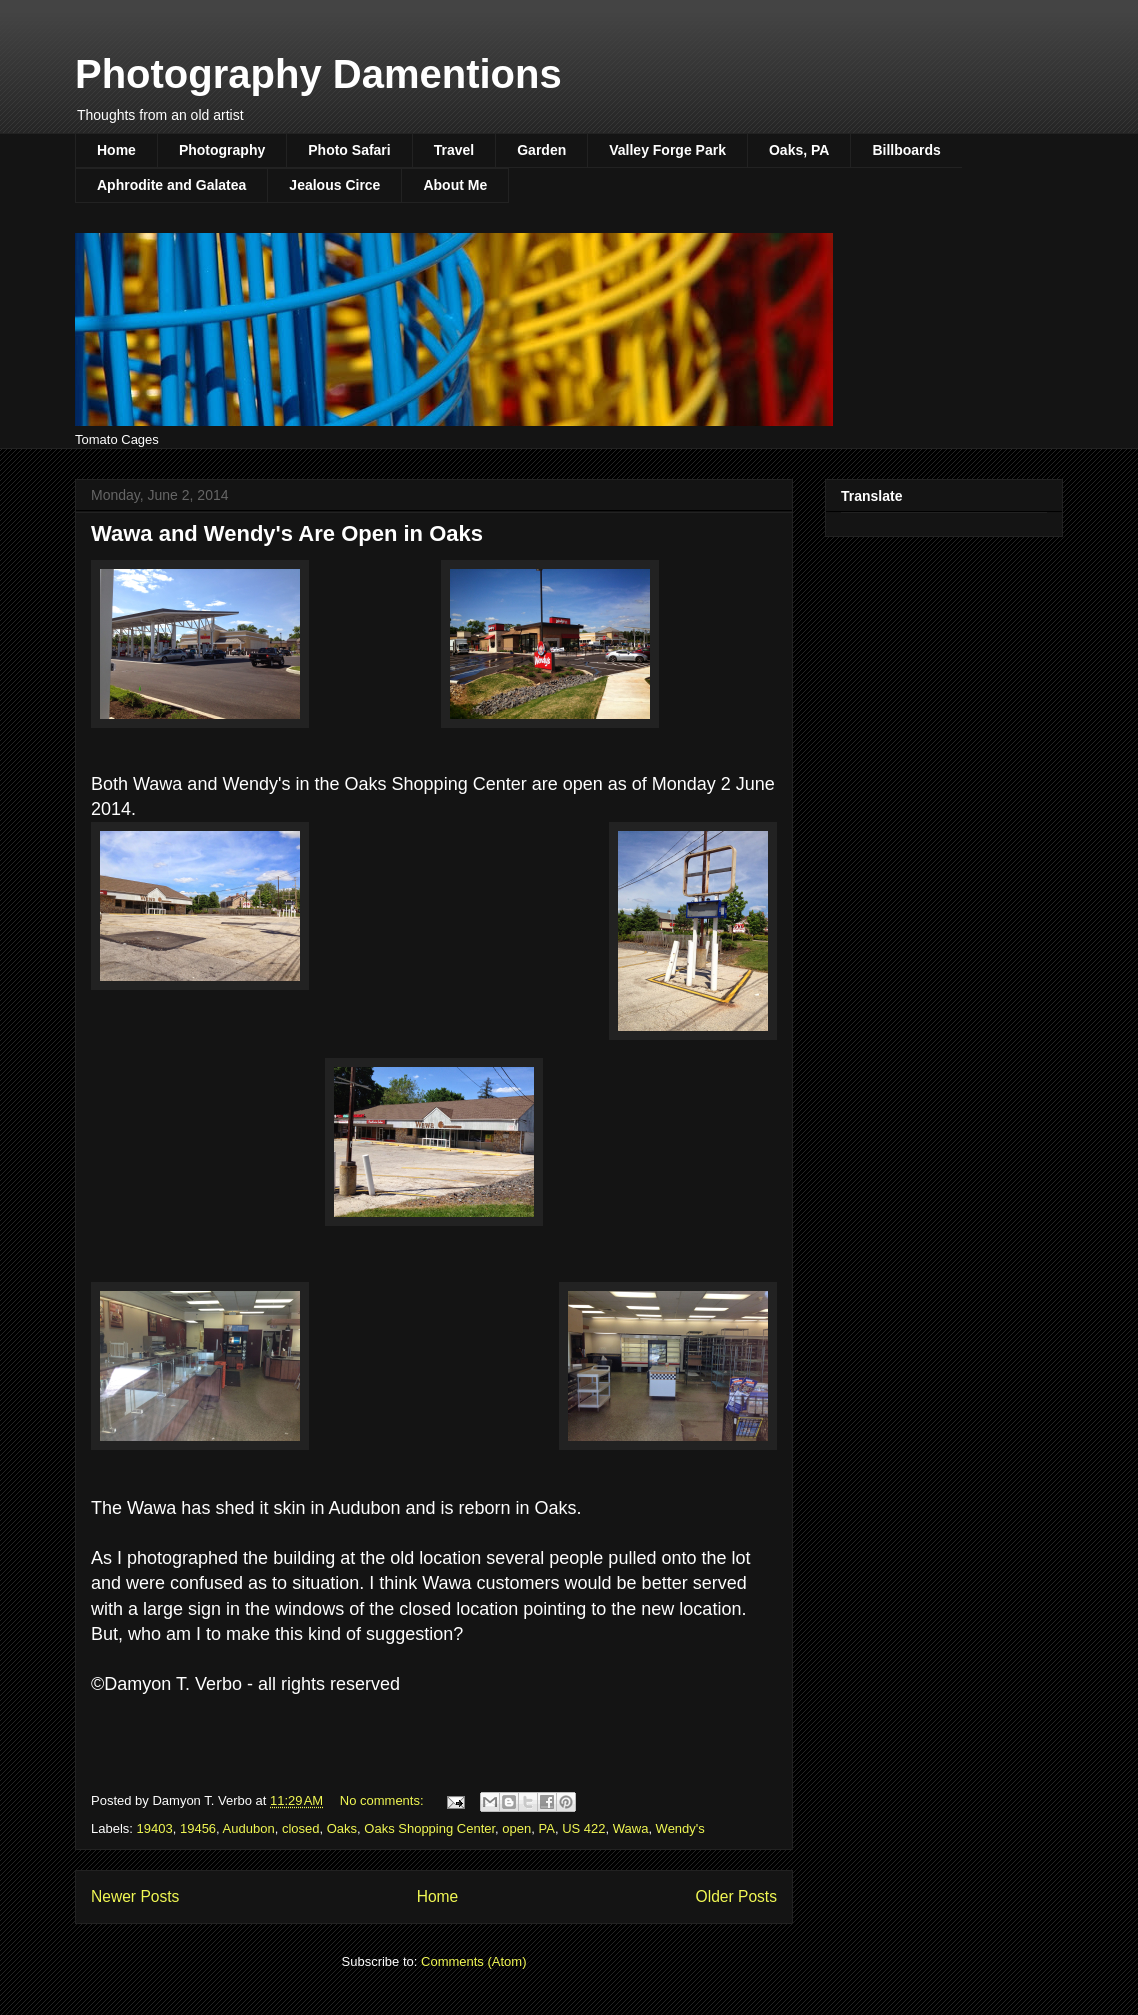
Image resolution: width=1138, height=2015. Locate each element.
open (516, 1828)
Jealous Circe (334, 185)
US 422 (583, 1828)
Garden (541, 150)
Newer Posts (135, 1896)
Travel (454, 150)
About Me (455, 185)
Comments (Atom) (473, 1961)
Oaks (342, 1828)
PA (547, 1828)
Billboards (906, 150)
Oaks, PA (799, 150)
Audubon (249, 1828)
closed (301, 1828)
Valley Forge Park (667, 150)
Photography (222, 150)
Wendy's (680, 1828)
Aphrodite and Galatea (171, 185)
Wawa (631, 1828)
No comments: (383, 1800)
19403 (155, 1828)
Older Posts (736, 1896)
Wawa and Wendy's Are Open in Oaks (287, 533)
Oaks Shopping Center (429, 1828)
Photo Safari (349, 150)
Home (116, 150)
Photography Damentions (318, 74)
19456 (198, 1828)
